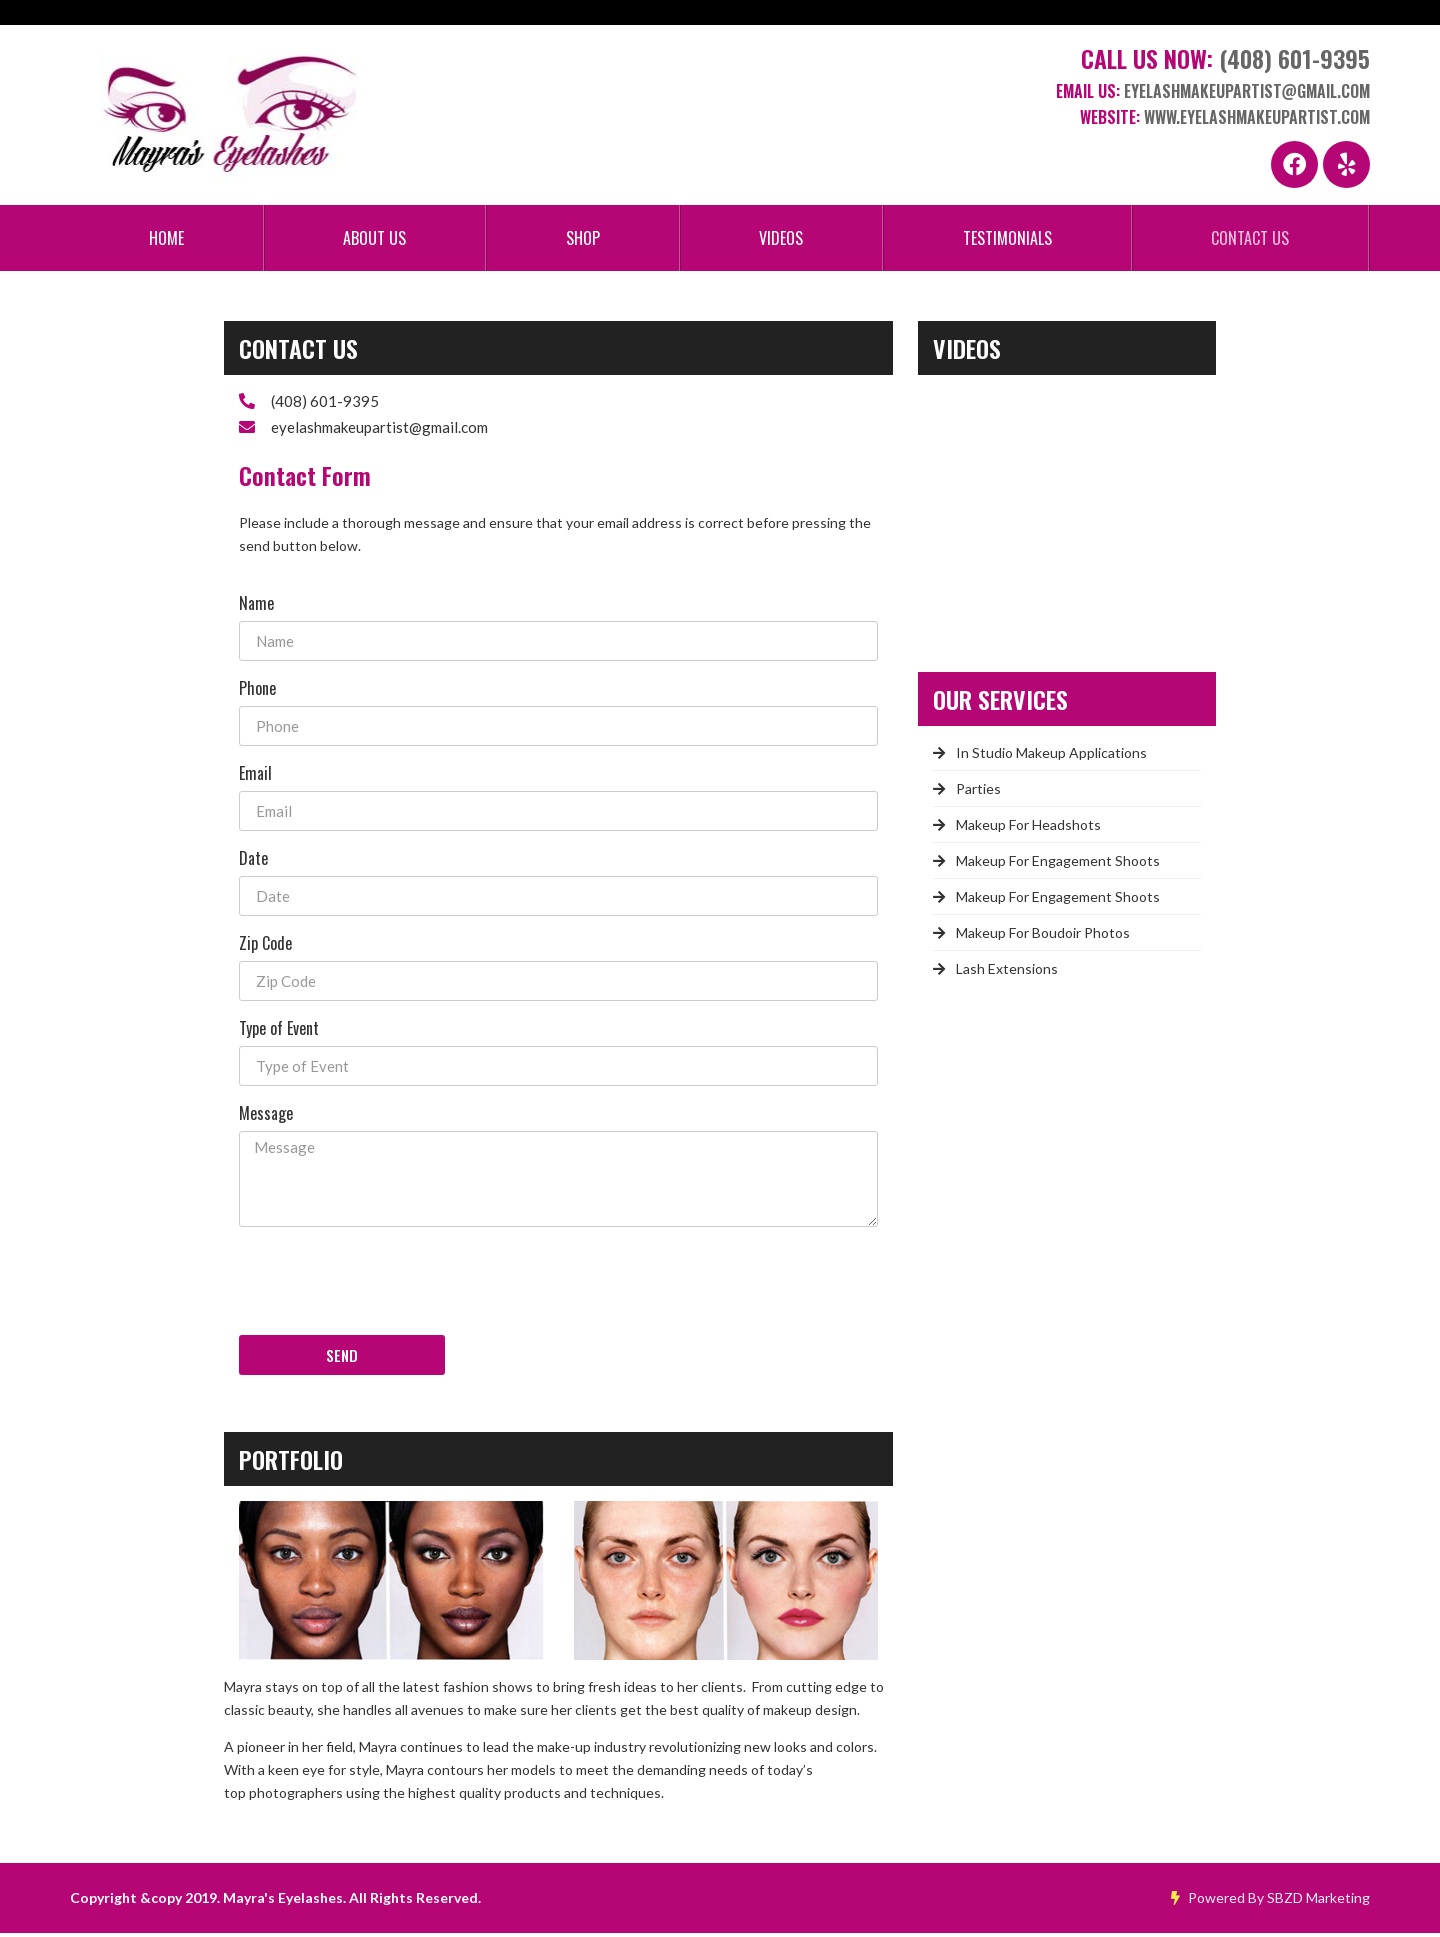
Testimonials (1007, 241)
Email (255, 776)
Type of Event (279, 1031)
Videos (781, 241)
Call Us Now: (1225, 63)
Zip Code (265, 946)
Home (166, 241)
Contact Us (1250, 241)
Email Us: (1213, 96)
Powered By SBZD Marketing (1270, 1901)
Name (256, 606)
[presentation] (391, 1284)
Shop (583, 241)
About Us (374, 241)
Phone (257, 691)
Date (253, 861)
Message (266, 1116)
